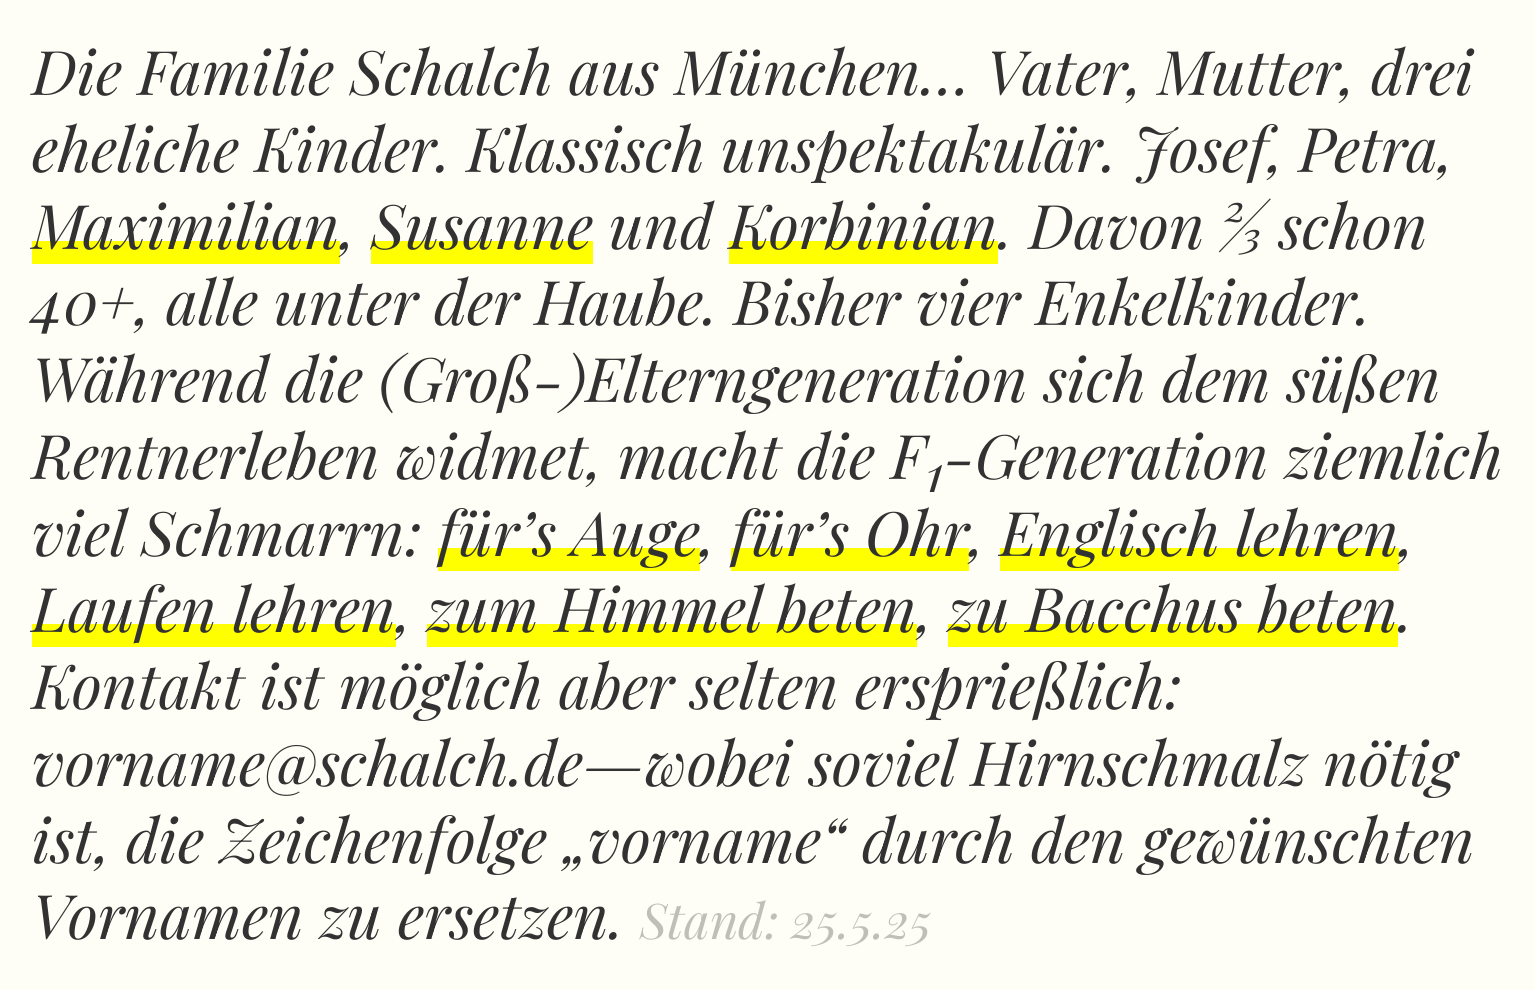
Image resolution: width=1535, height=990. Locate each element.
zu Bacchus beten (1173, 606)
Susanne (482, 223)
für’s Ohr (850, 530)
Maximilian (186, 223)
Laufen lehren (214, 606)
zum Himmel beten (672, 606)
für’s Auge (569, 530)
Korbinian (863, 223)
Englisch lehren (1199, 530)
